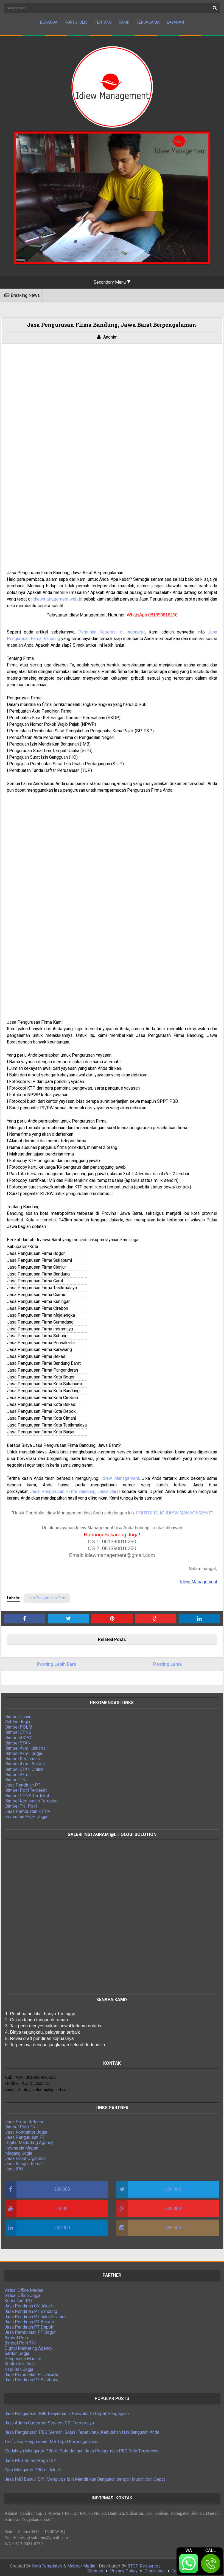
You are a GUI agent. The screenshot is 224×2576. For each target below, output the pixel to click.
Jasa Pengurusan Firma (50, 1595)
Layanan (175, 22)
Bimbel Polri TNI (24, 2123)
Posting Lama (165, 1661)
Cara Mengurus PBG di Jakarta (33, 2466)
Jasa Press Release (28, 2118)
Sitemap (95, 2568)
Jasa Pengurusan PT (28, 2134)
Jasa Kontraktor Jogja (29, 2129)
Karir (124, 22)
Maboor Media (81, 2563)
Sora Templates (47, 2563)
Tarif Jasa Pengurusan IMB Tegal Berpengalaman (51, 2438)
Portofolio (76, 22)
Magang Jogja (22, 2150)
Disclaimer (154, 2568)
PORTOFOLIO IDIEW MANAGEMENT (173, 1509)
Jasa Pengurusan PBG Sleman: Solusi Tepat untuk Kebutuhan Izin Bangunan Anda (81, 2429)
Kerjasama (148, 22)
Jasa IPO (17, 2165)
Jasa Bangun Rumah (28, 2160)
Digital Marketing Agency (33, 2139)
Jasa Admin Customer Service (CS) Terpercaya (49, 2419)
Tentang (103, 22)
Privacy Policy (124, 2568)
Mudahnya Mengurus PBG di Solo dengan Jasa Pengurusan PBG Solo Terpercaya (81, 2448)
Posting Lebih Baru (58, 1661)
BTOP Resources (144, 2563)
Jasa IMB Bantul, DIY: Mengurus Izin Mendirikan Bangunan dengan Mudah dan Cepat (84, 2476)
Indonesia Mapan (25, 2144)
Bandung (55, 642)
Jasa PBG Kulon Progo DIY (30, 2457)
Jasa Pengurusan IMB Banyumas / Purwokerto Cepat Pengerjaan (66, 2410)
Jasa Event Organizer (29, 2155)
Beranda (49, 22)
